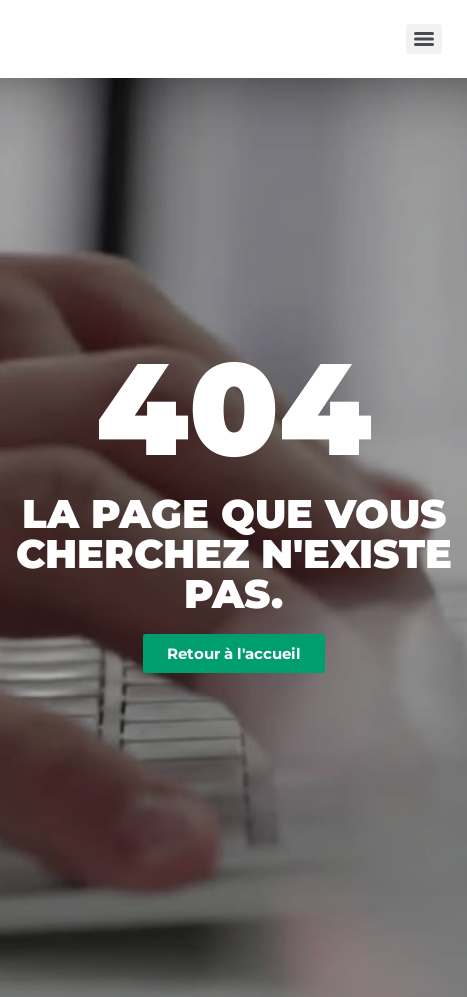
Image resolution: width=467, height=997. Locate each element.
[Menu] (424, 39)
